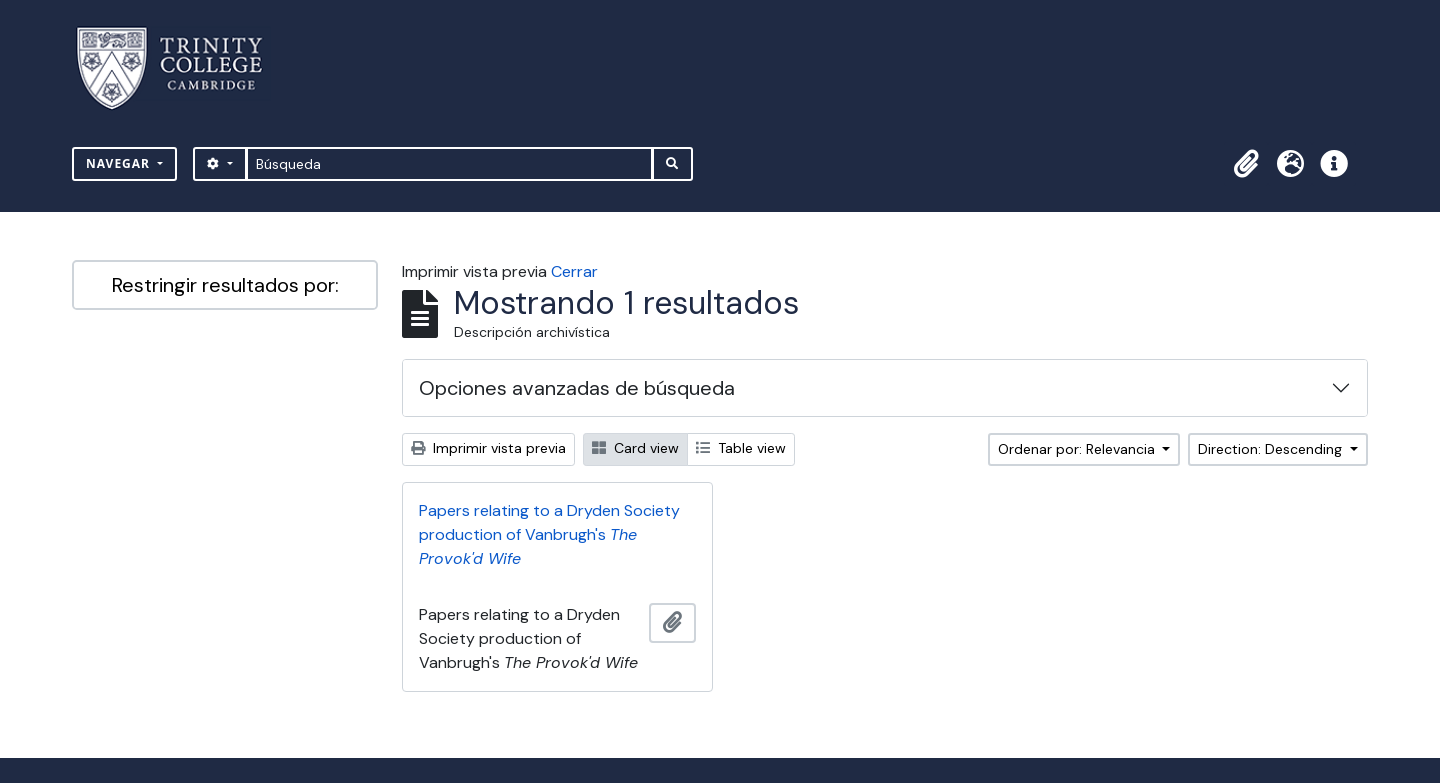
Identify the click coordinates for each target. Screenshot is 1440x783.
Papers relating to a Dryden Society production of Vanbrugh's (549, 534)
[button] (1246, 164)
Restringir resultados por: (225, 285)
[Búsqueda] (449, 164)
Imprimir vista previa (488, 448)
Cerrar (574, 271)
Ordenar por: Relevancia (1078, 449)
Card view (635, 448)
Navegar (120, 163)
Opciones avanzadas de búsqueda (577, 388)
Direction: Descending (1272, 449)
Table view (741, 448)
